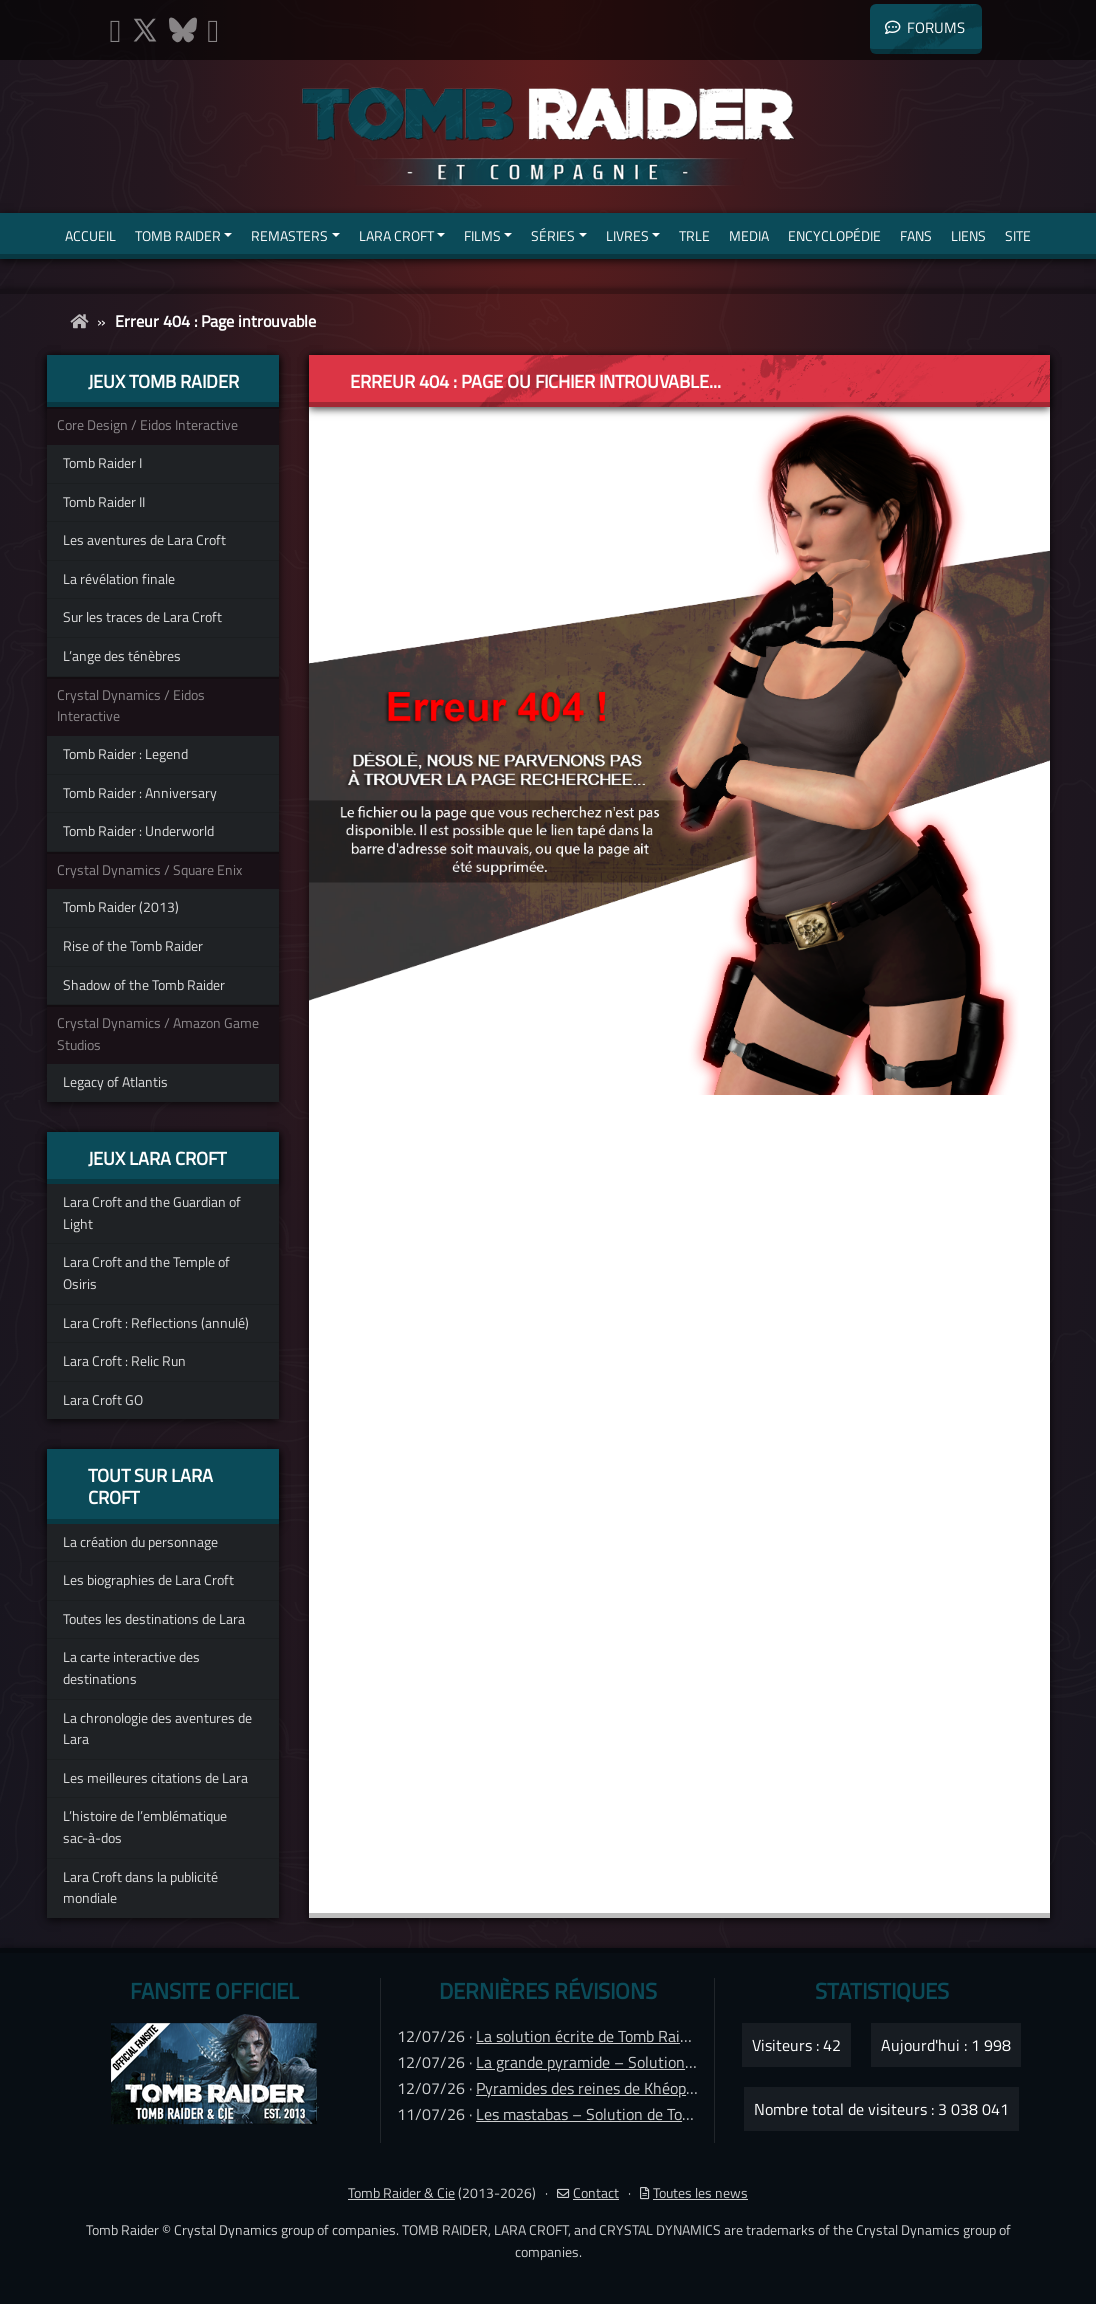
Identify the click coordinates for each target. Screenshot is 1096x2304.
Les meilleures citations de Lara (155, 1778)
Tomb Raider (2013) (121, 907)
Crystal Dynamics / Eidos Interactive (131, 706)
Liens (968, 235)
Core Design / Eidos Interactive (147, 425)
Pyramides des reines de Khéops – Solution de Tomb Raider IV (684, 2088)
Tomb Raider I (102, 463)
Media (749, 235)
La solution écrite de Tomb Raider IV (597, 2036)
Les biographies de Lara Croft (148, 1580)
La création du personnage (140, 1542)
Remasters (289, 235)
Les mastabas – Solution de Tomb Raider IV (622, 2114)
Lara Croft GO (103, 1400)
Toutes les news (694, 2193)
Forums (925, 27)
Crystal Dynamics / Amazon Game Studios (158, 1034)
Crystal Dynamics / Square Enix (149, 870)
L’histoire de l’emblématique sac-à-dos (145, 1827)
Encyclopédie (834, 235)
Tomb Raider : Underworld (138, 831)
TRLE (694, 235)
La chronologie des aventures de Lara (157, 1729)
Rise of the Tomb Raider (133, 946)
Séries (553, 235)
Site (1018, 235)
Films (482, 235)
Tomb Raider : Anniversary (140, 793)
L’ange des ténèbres (122, 656)
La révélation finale (119, 579)
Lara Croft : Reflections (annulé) (156, 1323)
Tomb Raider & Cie (401, 2193)
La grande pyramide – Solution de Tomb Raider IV (643, 2062)
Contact (588, 2193)
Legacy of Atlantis (115, 1082)
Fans (916, 235)
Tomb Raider (178, 235)
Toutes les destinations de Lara (154, 1619)
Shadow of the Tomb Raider (144, 985)
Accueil (90, 235)
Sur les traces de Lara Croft (142, 617)
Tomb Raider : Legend (125, 754)
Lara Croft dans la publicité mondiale (140, 1888)
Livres (627, 235)
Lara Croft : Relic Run (124, 1361)
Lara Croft (396, 235)
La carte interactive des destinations (131, 1668)
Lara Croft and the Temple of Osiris (146, 1273)
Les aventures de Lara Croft (144, 540)
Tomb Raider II (104, 502)
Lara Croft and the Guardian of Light (152, 1213)
